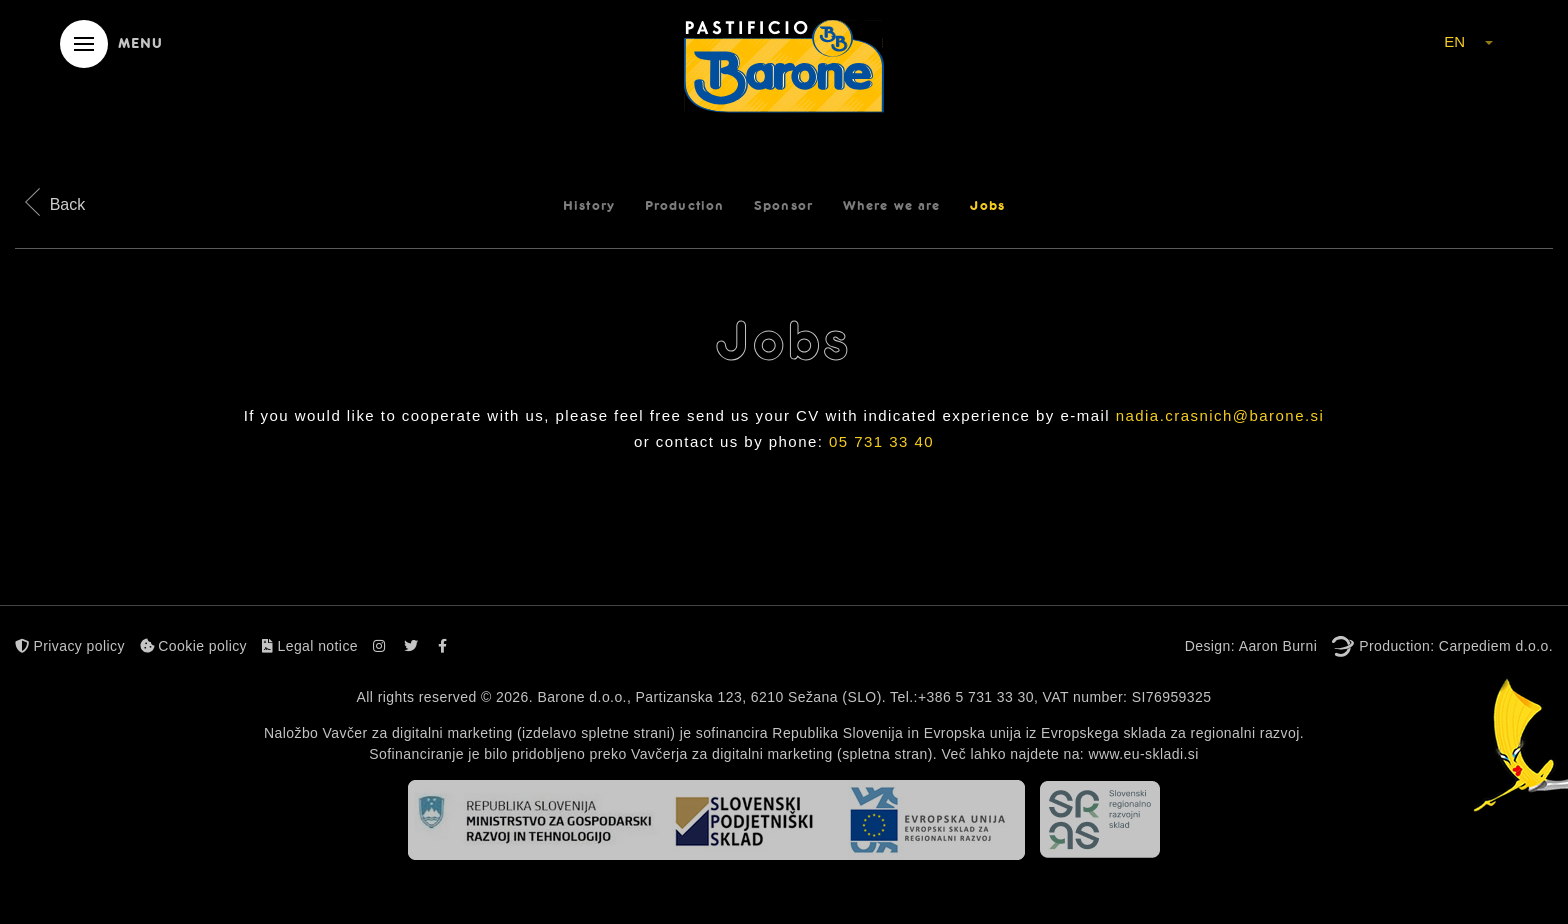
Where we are (891, 206)
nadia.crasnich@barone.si (1220, 415)
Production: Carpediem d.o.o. (1456, 646)
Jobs (987, 206)
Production (684, 206)
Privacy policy (70, 646)
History (589, 206)
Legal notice (310, 646)
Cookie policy (193, 646)
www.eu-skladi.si (1143, 754)
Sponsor (783, 206)
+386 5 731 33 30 (976, 697)
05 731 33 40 (881, 441)
